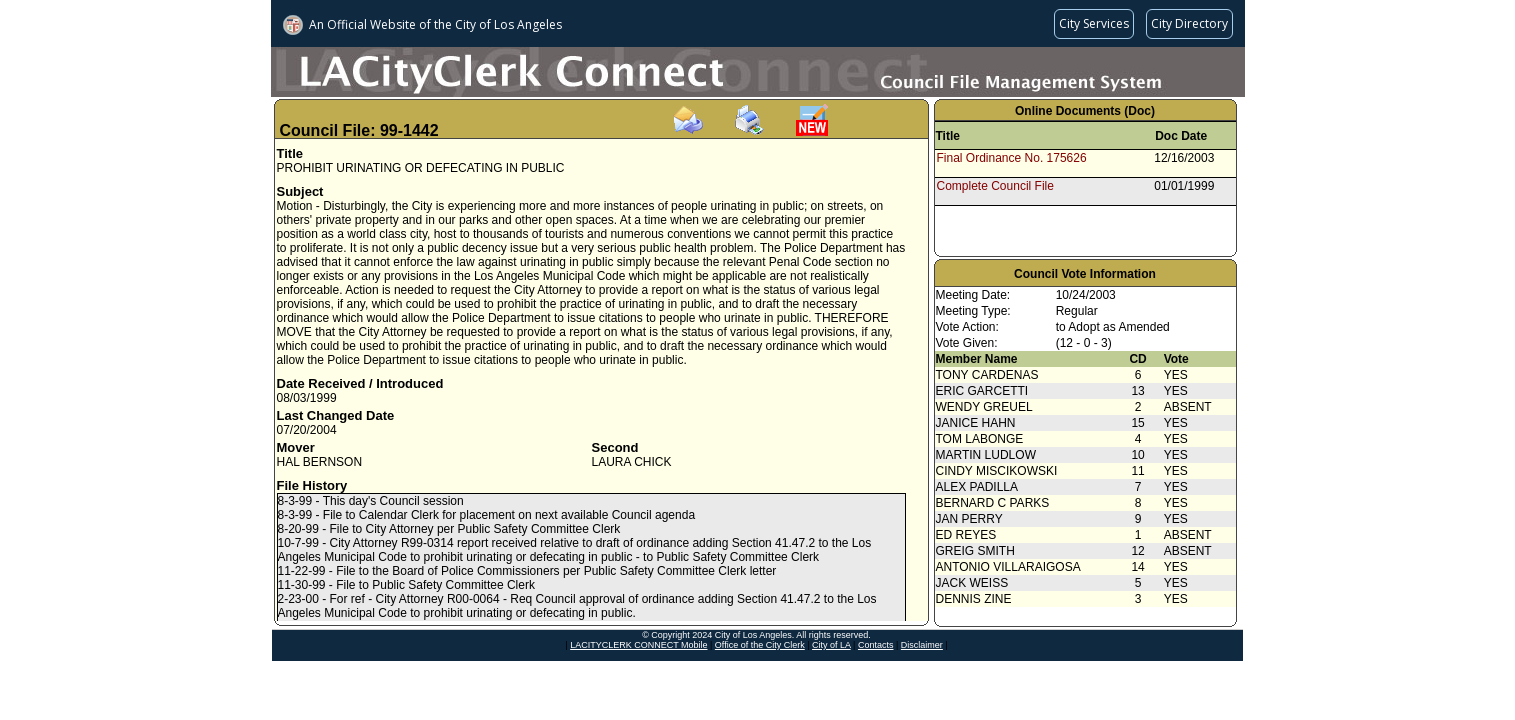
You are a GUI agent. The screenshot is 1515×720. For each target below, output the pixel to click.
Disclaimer (922, 645)
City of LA (831, 645)
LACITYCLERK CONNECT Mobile (638, 645)
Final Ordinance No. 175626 (1012, 158)
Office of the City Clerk (760, 645)
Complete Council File (995, 186)
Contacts (876, 645)
